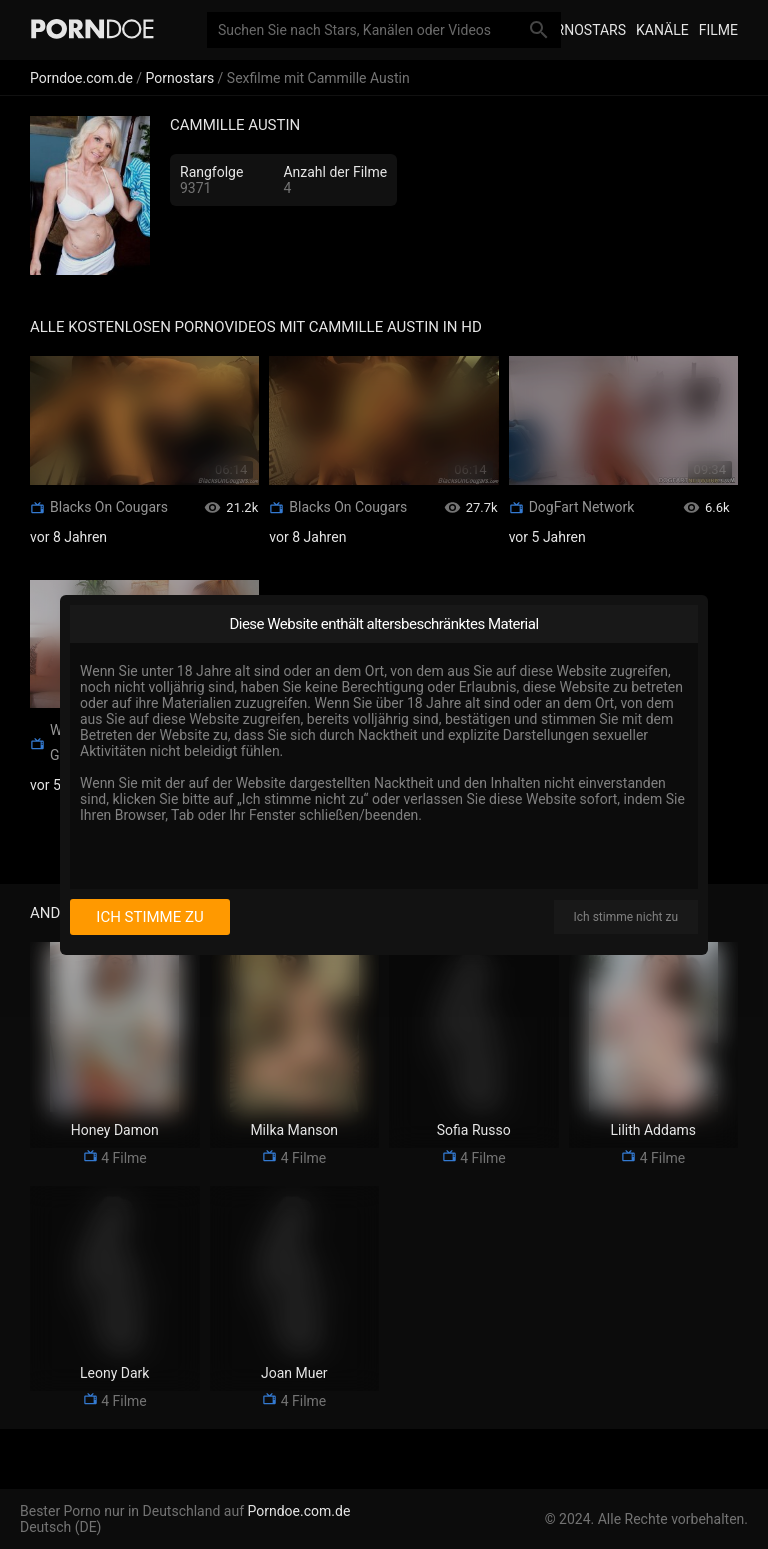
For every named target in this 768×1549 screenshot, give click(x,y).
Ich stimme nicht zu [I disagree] (626, 917)
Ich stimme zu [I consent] (149, 917)
